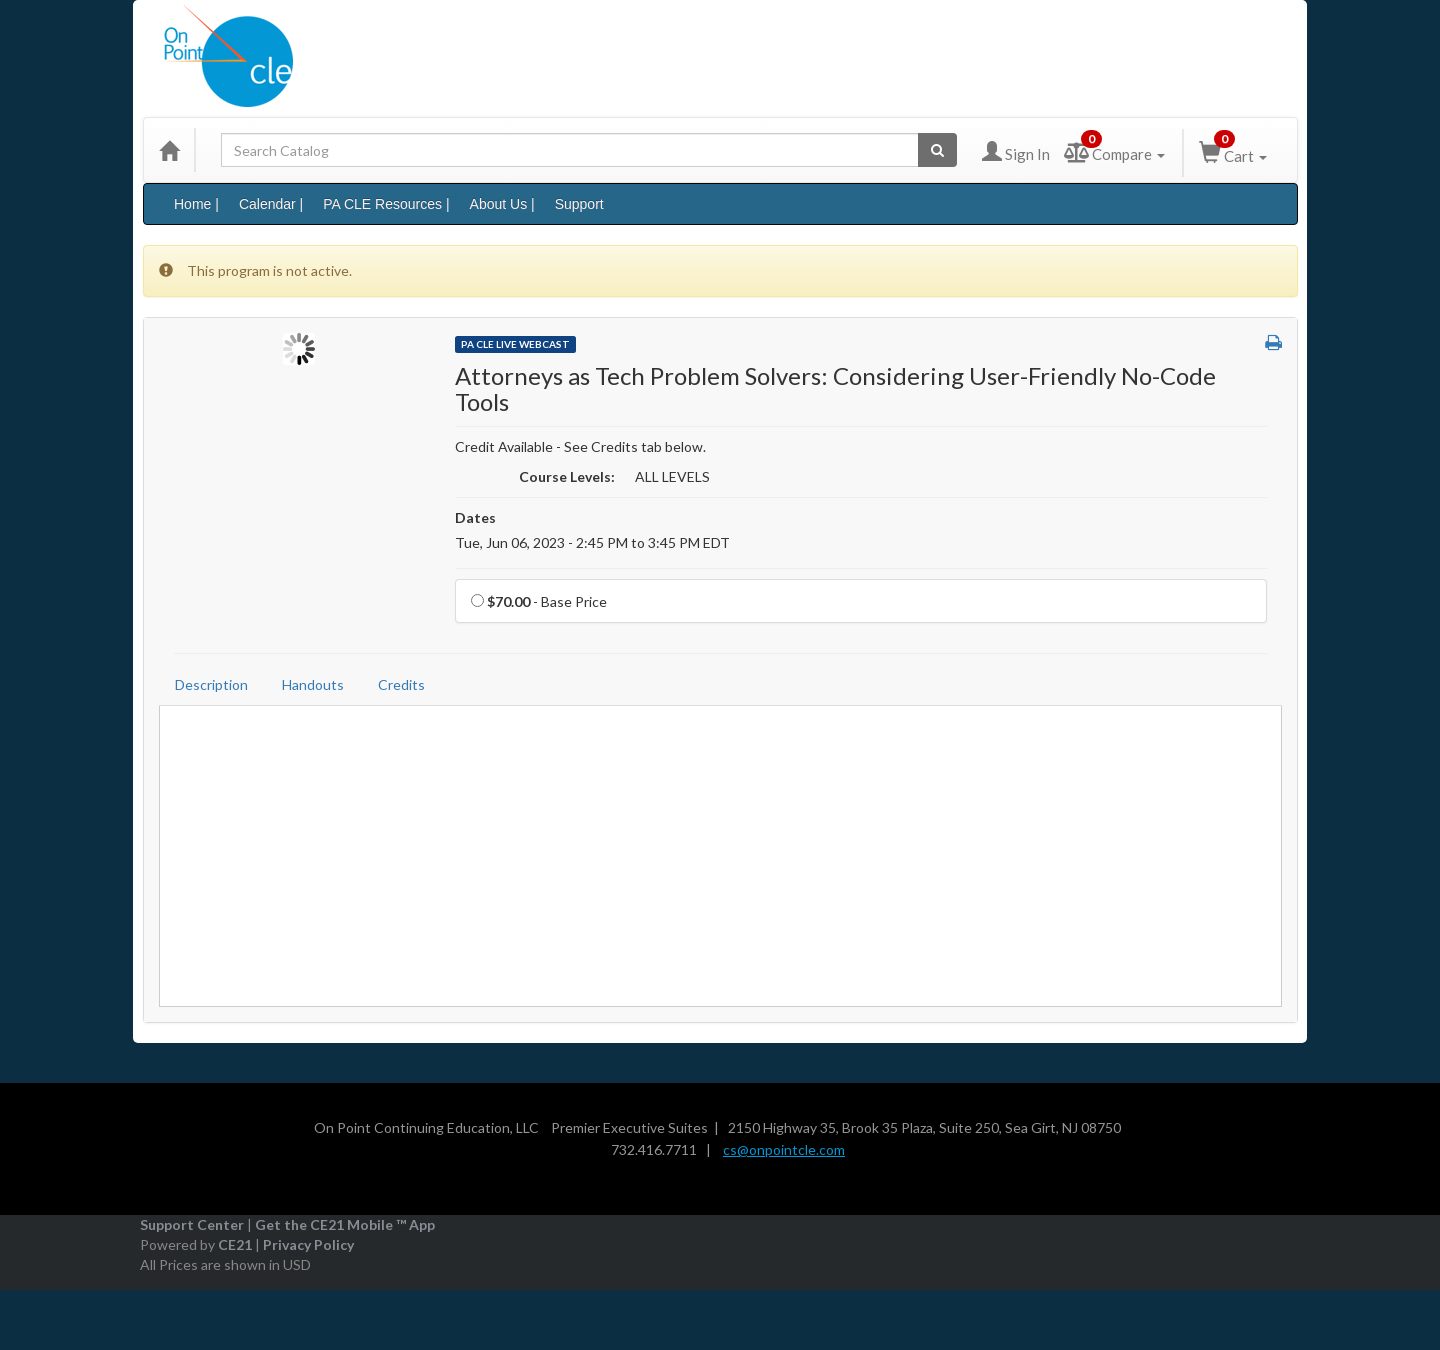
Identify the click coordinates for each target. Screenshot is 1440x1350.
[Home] (169, 150)
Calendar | (271, 204)
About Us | (502, 204)
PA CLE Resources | (386, 204)
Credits (401, 684)
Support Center (192, 1224)
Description (211, 684)
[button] (1273, 343)
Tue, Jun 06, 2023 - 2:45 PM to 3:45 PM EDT (592, 542)
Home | (196, 204)
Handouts (313, 684)
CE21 (235, 1244)
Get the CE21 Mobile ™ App (345, 1224)
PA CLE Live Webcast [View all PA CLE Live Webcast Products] (515, 344)
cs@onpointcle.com (784, 1149)
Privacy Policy (308, 1244)
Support (579, 204)
